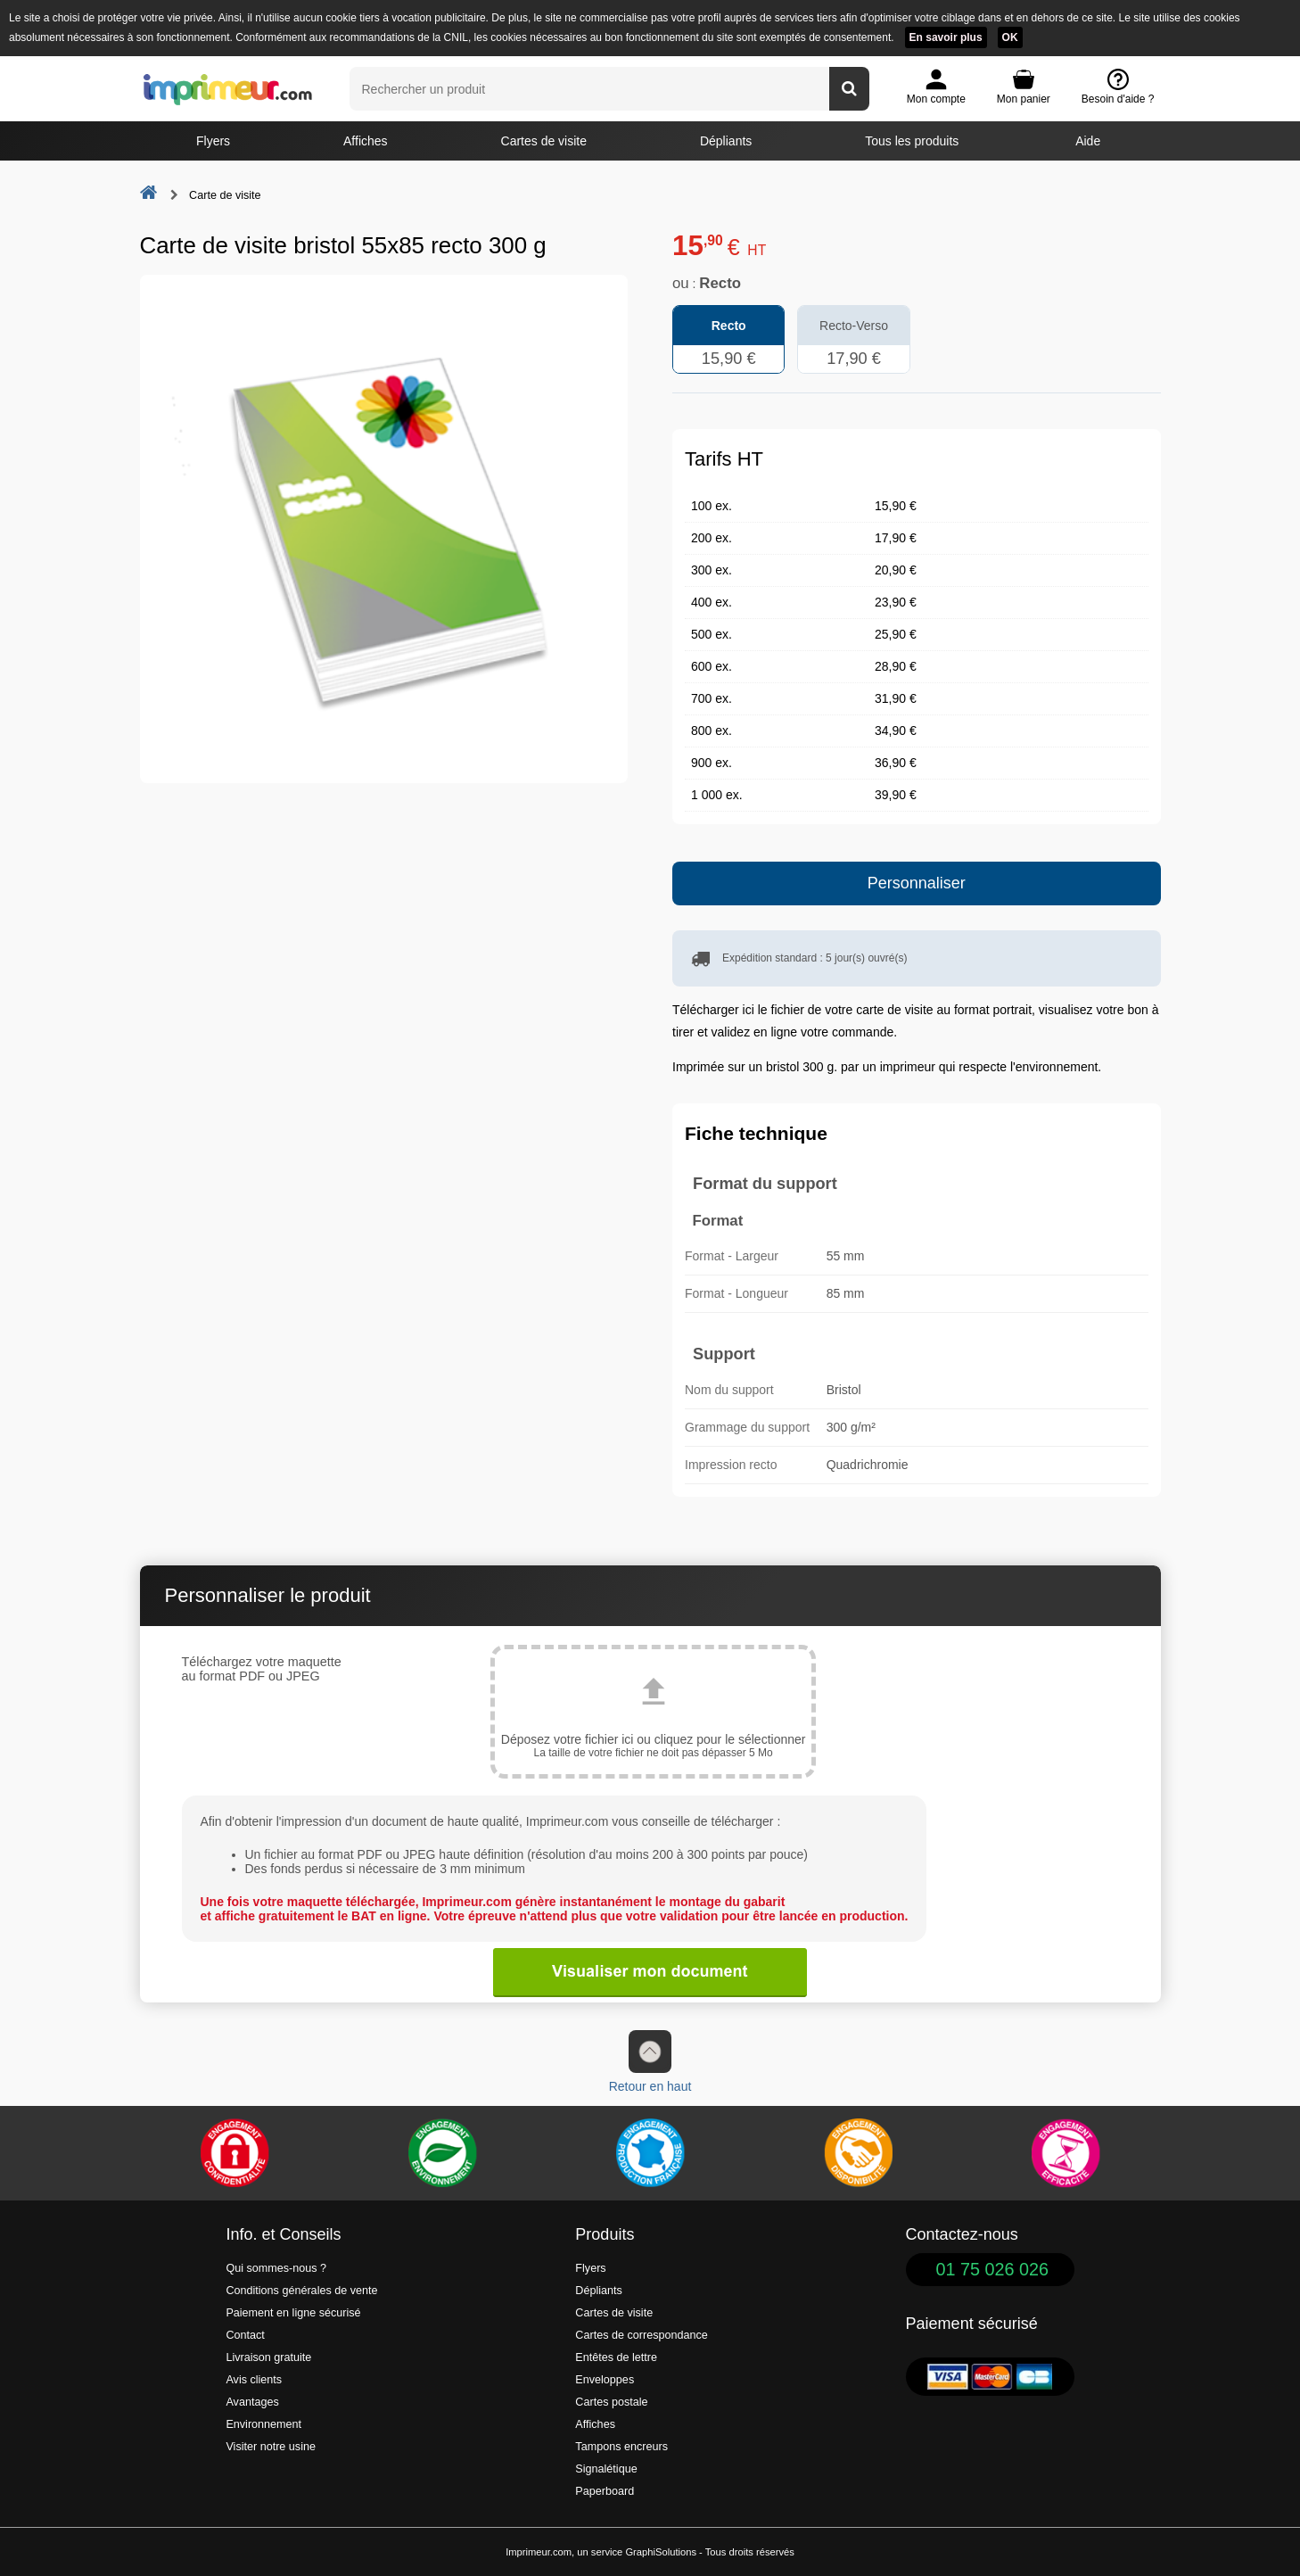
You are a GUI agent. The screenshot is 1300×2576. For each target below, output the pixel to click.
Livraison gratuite (268, 2357)
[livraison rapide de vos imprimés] (858, 2153)
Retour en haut (650, 2061)
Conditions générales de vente (301, 2290)
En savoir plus (946, 37)
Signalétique (606, 2469)
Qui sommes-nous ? (276, 2268)
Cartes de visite (544, 141)
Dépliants (726, 141)
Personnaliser (917, 883)
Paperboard (604, 2491)
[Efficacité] (1065, 2153)
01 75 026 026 (992, 2269)
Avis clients (254, 2380)
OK (1010, 37)
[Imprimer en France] (650, 2153)
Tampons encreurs (621, 2446)
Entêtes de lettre (616, 2357)
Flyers (213, 141)
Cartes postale (611, 2402)
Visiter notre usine (271, 2446)
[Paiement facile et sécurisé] (234, 2153)
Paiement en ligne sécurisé (293, 2313)
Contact (245, 2335)
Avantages (252, 2402)
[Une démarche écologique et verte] (442, 2153)
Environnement (263, 2424)
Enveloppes (604, 2380)
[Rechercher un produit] (849, 89)
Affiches (365, 141)
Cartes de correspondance (641, 2335)
